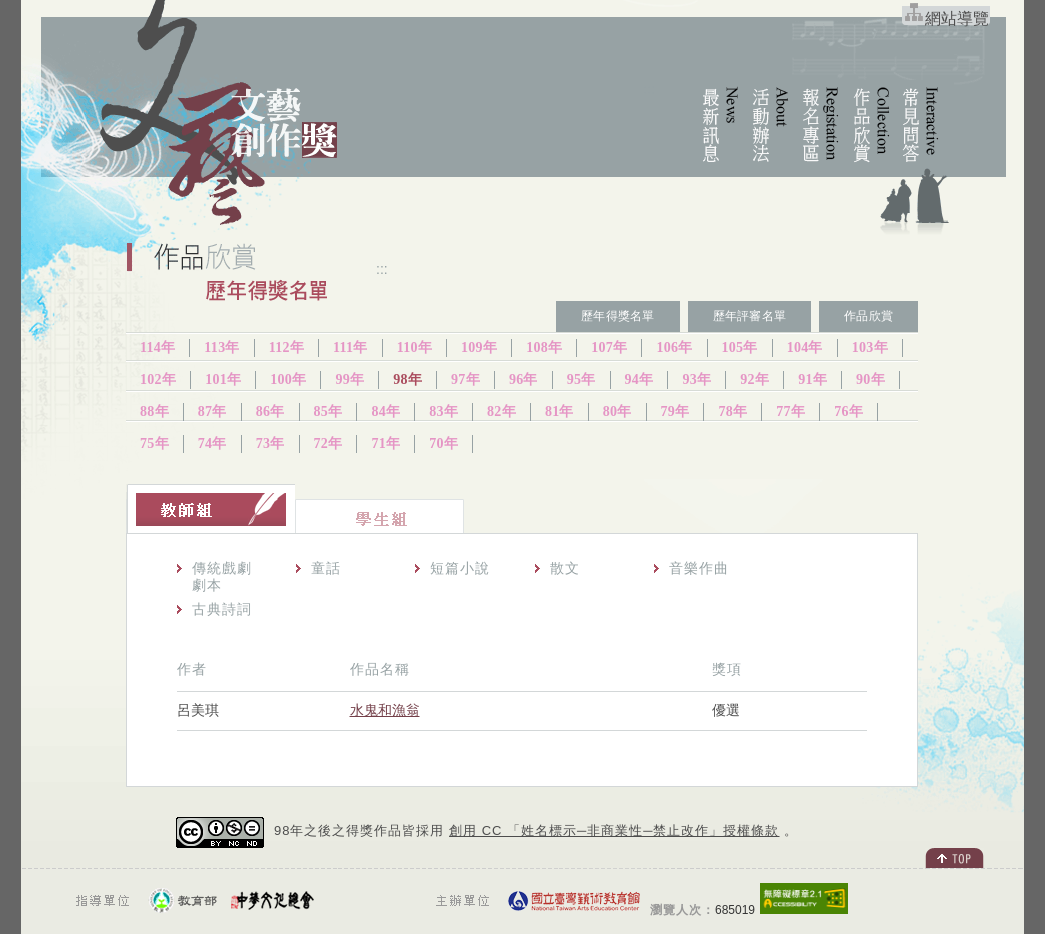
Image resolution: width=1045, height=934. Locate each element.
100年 (288, 379)
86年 (270, 411)
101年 (223, 379)
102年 (158, 379)
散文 (565, 568)
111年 (350, 347)
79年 (675, 411)
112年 (286, 347)
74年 (212, 443)
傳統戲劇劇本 (222, 576)
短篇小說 (460, 568)
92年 (754, 379)
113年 (221, 347)
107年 (609, 347)
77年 (790, 411)
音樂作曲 (699, 568)
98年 (407, 379)
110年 (414, 347)
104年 (805, 347)
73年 (270, 443)
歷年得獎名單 (617, 316)
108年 (544, 347)
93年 (696, 379)
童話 (326, 568)
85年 (328, 411)
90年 (870, 379)
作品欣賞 (868, 316)
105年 (740, 347)
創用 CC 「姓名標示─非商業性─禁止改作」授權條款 (614, 830)
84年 (385, 411)
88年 (154, 411)
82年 (501, 411)
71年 (385, 443)
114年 (157, 347)
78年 (732, 411)
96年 (523, 379)
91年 (812, 379)
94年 (639, 379)
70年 (443, 443)
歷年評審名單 (749, 316)
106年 (674, 347)
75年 (154, 443)
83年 (443, 411)
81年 (559, 411)
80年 (617, 411)
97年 (465, 379)
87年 (212, 411)
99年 (349, 379)
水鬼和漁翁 (385, 710)
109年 (479, 347)
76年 (848, 411)
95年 (581, 379)
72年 (328, 443)
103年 (870, 347)
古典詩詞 (222, 609)
